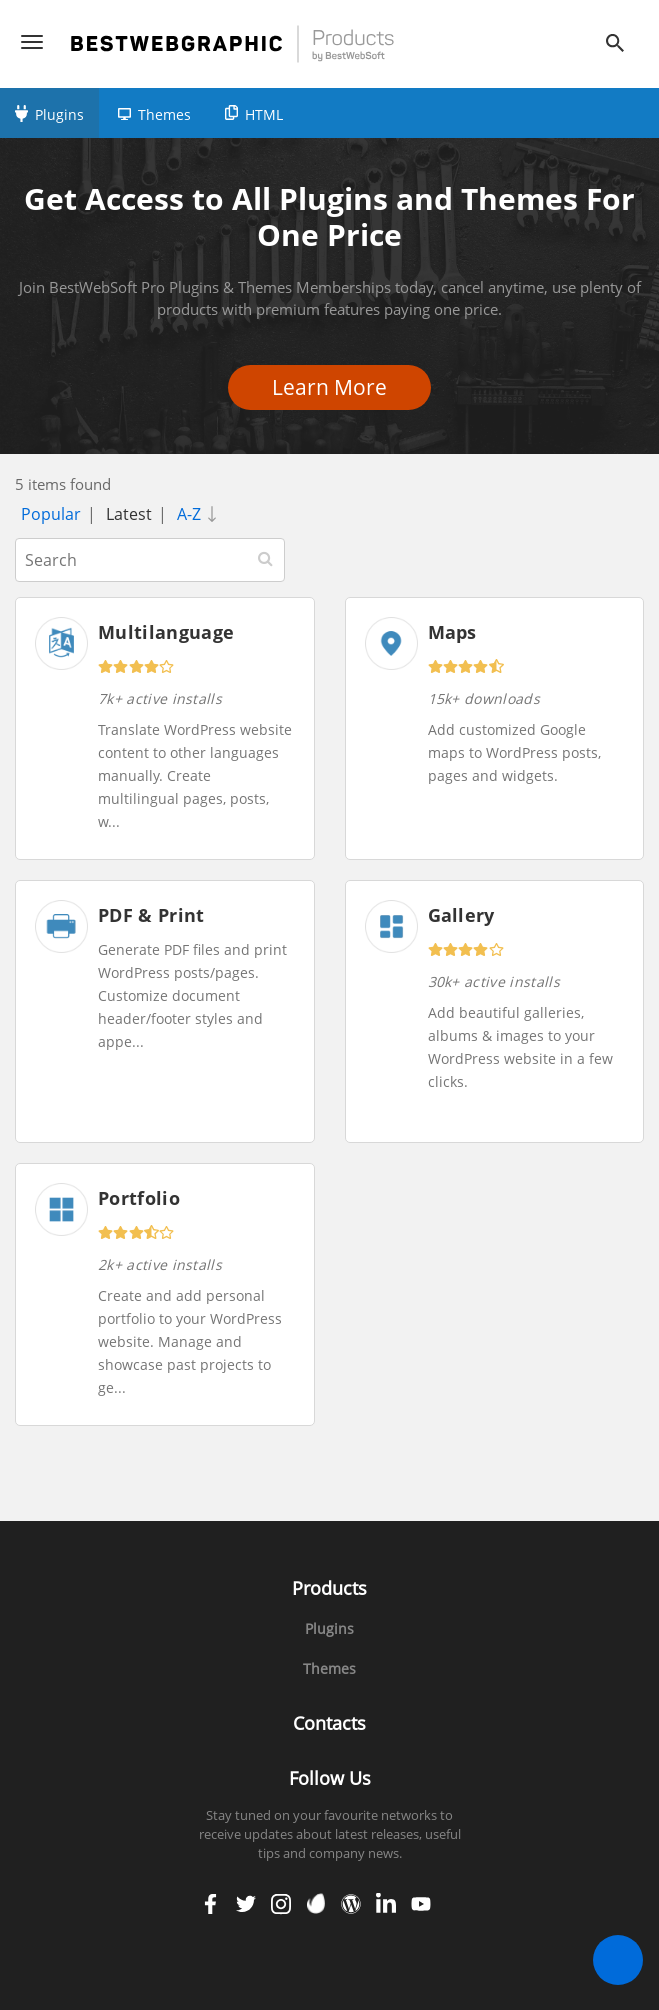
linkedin (386, 1904)
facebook (211, 1904)
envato (315, 1904)
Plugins (59, 114)
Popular (51, 514)
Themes (164, 114)
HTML (264, 114)
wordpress (351, 1904)
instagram (280, 1904)
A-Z (201, 514)
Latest (129, 514)
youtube (421, 1904)
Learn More (335, 387)
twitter (246, 1904)
